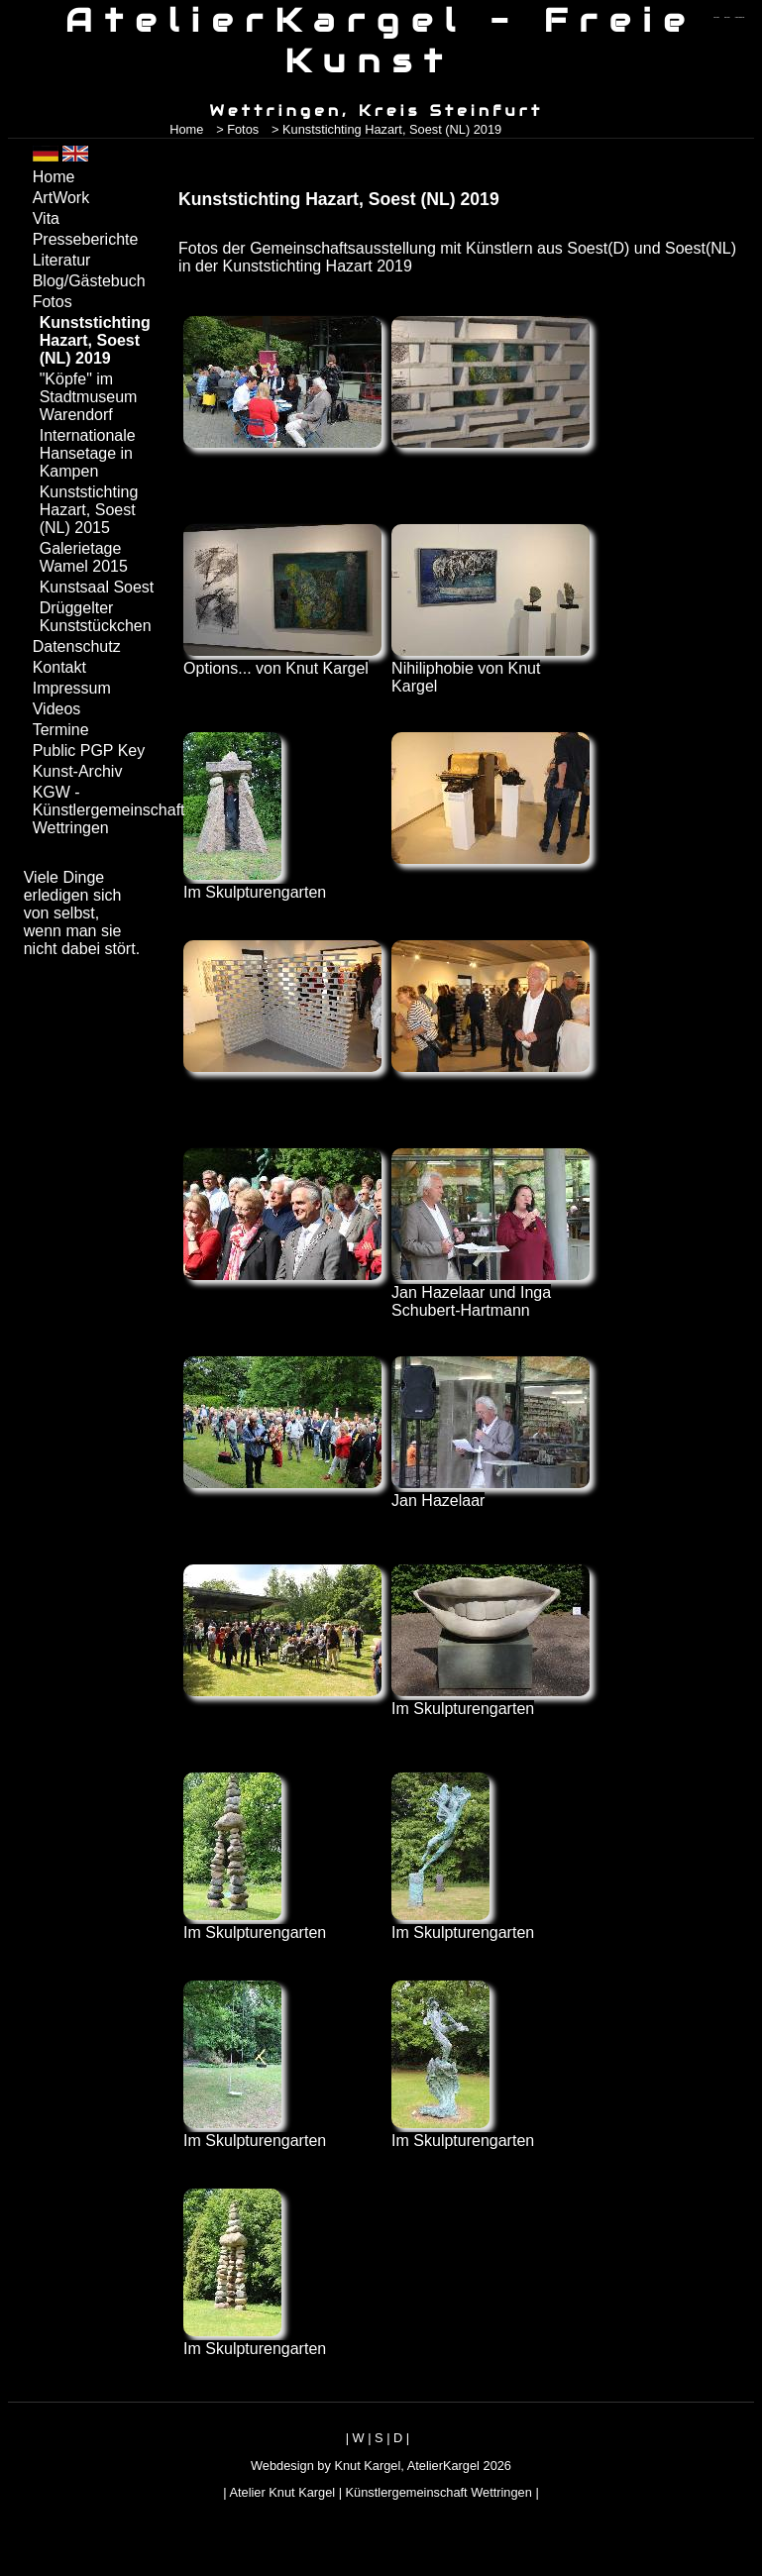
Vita (46, 218)
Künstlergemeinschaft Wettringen (439, 2492)
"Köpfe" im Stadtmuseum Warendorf (89, 397)
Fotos (52, 301)
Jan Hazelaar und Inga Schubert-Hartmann (490, 1292)
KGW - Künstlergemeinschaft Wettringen (95, 810)
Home (186, 129)
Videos (57, 708)
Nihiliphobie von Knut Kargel (490, 668)
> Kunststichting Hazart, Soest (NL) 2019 (386, 129)
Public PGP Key (89, 750)
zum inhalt (727, 17)
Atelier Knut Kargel (282, 2492)
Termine (61, 729)
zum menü (715, 17)
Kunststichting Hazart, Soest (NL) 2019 (95, 340)
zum (740, 17)
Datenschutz (77, 646)
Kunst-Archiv (78, 771)
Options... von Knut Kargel (282, 659)
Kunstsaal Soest (97, 587)
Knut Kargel (367, 2465)
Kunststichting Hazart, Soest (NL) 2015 (89, 509)
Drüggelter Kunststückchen (96, 616)
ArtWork (61, 197)
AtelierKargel (443, 2465)
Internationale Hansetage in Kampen (88, 453)
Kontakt (59, 667)
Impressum (72, 688)
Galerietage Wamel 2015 (84, 557)
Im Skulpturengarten (254, 883)
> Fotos (237, 129)
